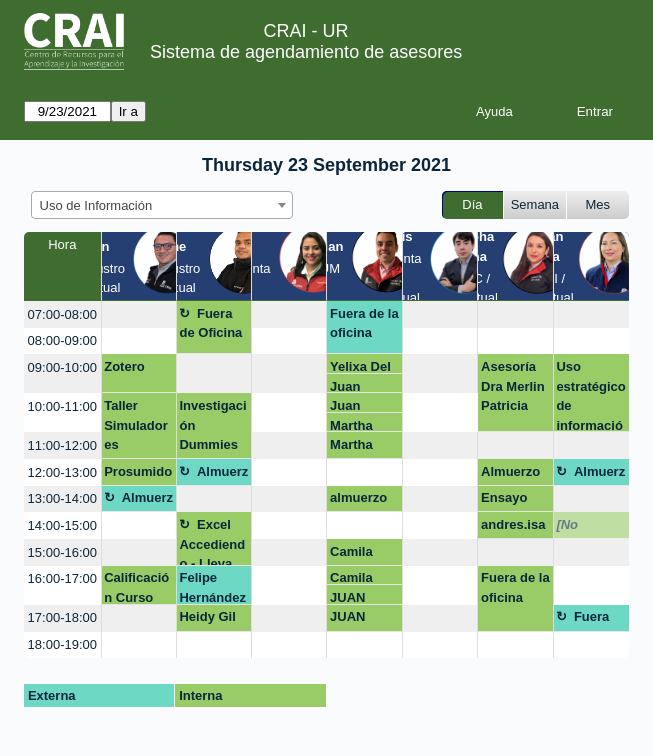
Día (472, 204)
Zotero (124, 366)
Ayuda (494, 111)
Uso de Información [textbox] (96, 205)
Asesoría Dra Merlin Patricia (513, 386)
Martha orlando (354, 425)
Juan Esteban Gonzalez (358, 386)
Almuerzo (213, 475)
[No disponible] (590, 528)
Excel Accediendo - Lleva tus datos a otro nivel (213, 541)
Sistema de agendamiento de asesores (306, 52)
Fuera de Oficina (210, 323)
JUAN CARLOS (357, 597)
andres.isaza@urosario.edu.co (514, 528)
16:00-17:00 (62, 578)
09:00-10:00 (62, 367)
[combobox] (162, 205)
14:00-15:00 (62, 525)
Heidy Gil (207, 616)
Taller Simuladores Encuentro (136, 428)
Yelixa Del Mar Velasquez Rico (361, 366)
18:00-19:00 (62, 644)
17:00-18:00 (62, 617)
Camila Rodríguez (362, 555)
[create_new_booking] (139, 314)
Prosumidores (138, 475)
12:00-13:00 (62, 472)
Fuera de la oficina (364, 323)
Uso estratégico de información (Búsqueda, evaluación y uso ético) (590, 395)
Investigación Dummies (212, 425)
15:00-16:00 (62, 552)
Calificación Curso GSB (136, 587)
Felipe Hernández (212, 587)
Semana (535, 204)
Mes (598, 204)
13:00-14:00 (62, 498)
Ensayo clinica (504, 501)
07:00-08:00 (62, 314)
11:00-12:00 (62, 445)
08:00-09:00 (62, 340)
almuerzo (358, 497)
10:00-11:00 (62, 406)
